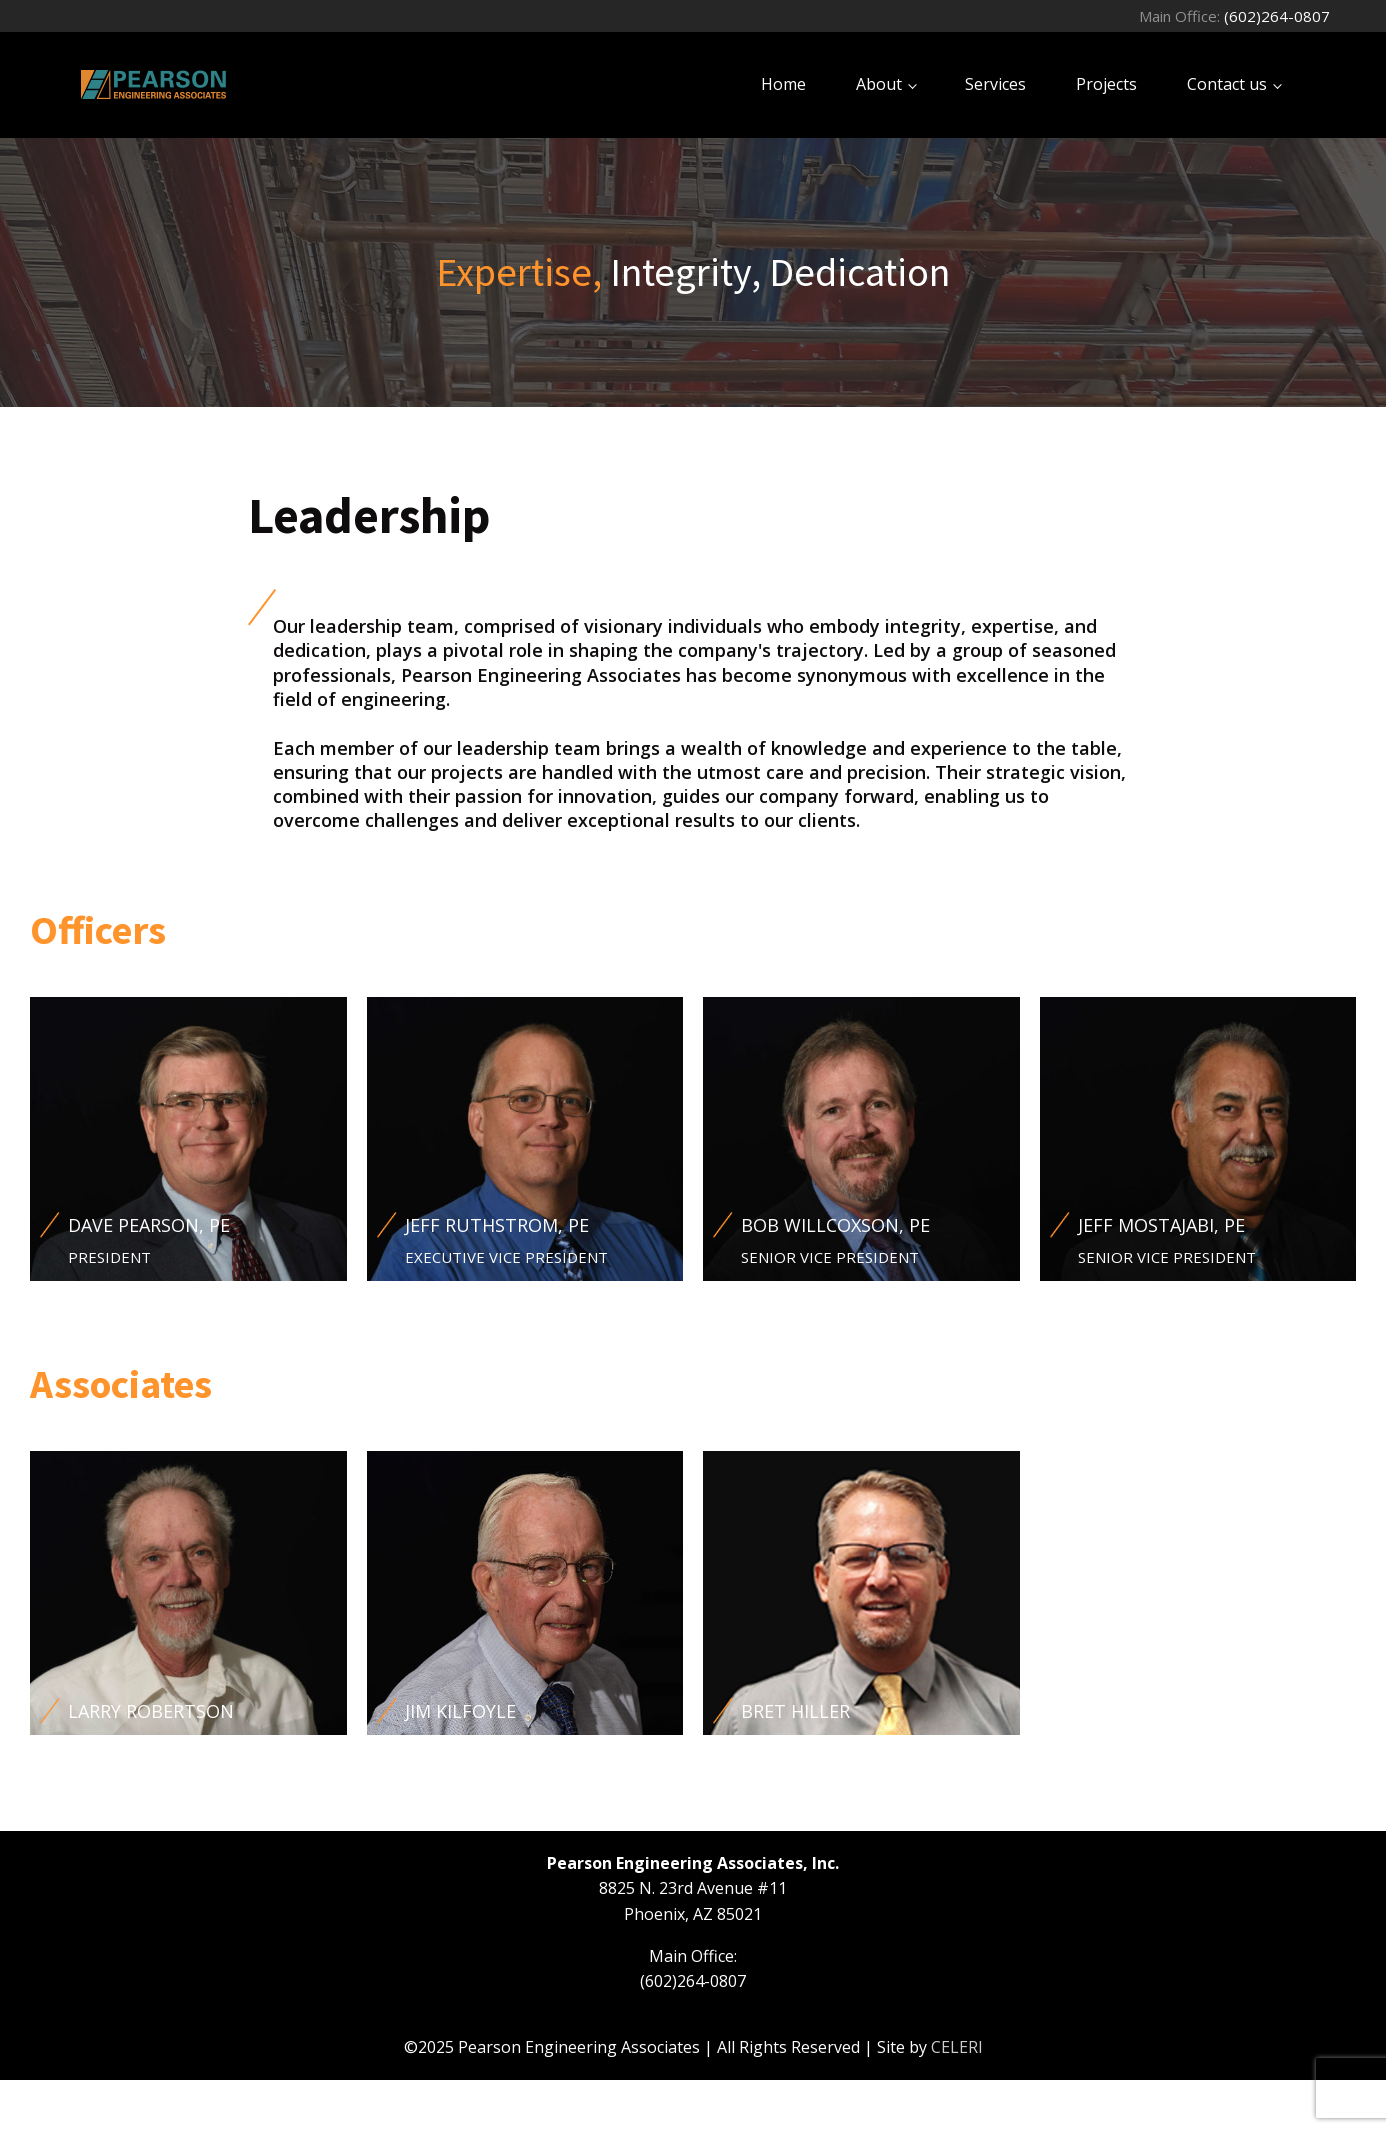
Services (995, 84)
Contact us (1227, 84)
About (879, 84)
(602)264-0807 (1277, 16)
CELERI (957, 2047)
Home (783, 84)
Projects (1106, 84)
